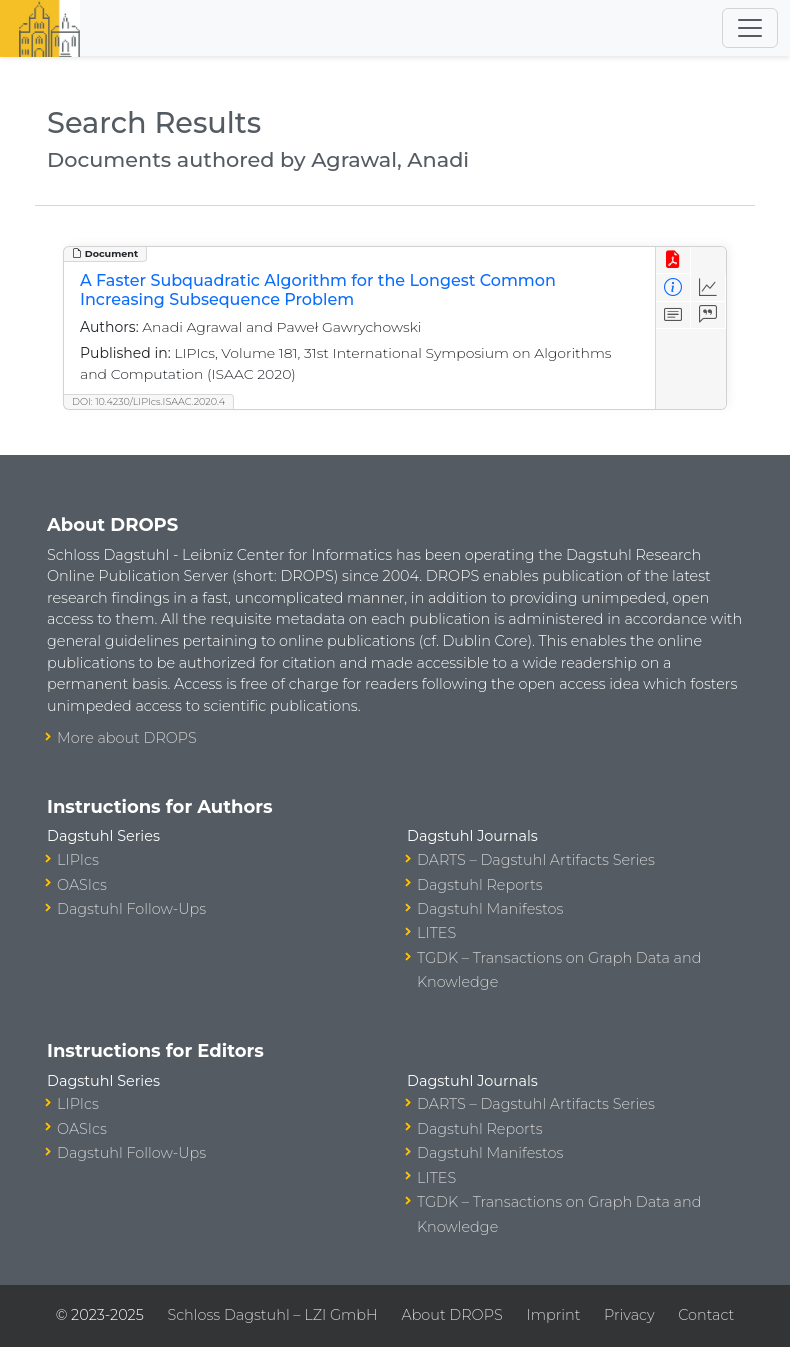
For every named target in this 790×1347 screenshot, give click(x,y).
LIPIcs (78, 860)
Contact (706, 1315)
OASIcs (82, 885)
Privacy (629, 1315)
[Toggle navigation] (750, 28)
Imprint (553, 1315)
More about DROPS (127, 738)
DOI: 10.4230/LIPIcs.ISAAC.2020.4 (148, 401)
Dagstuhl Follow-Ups (131, 909)
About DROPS (451, 1315)
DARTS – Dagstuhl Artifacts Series (536, 860)
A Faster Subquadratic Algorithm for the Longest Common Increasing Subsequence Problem (318, 290)
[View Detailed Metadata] (673, 287)
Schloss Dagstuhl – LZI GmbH (272, 1315)
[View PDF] (673, 260)
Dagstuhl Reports (480, 885)
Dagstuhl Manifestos (490, 909)
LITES (436, 933)
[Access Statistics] (708, 287)
